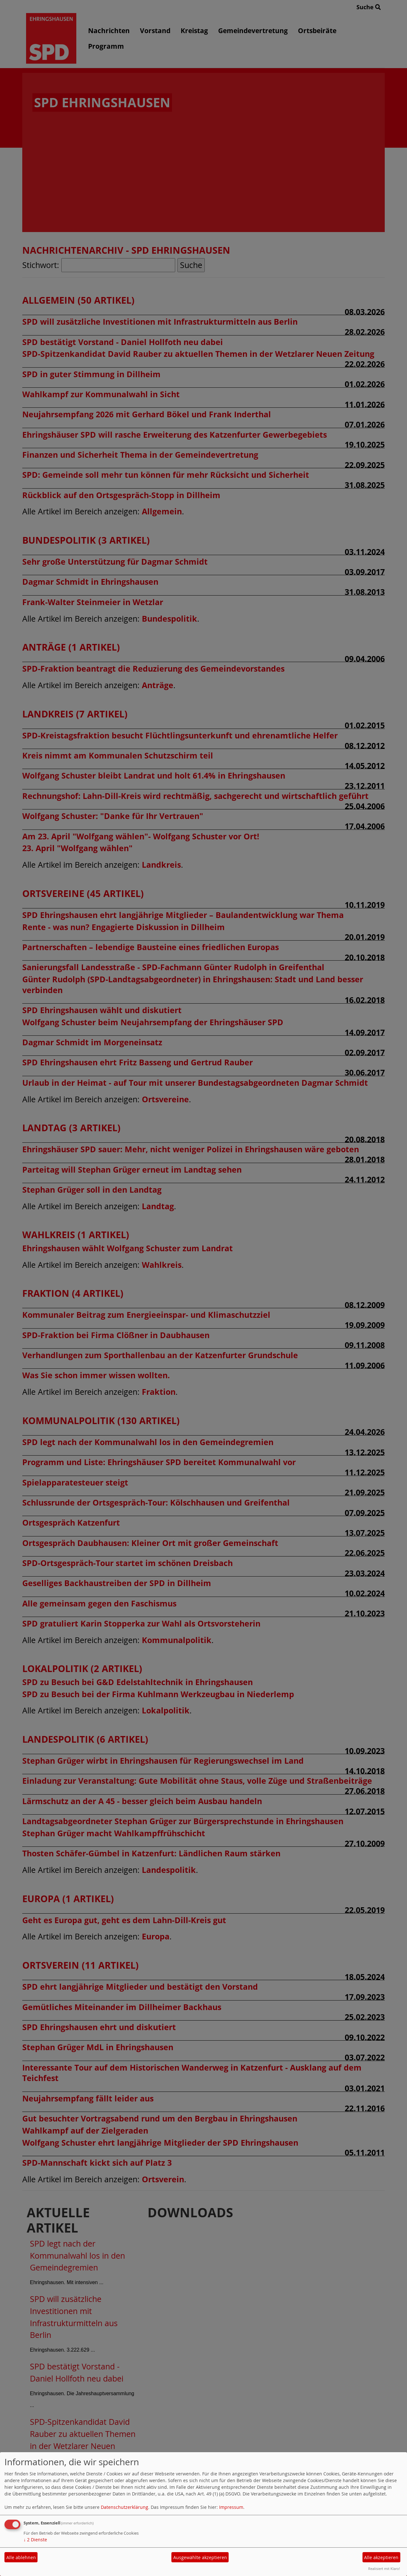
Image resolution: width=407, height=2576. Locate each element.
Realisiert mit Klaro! (384, 2568)
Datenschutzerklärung (124, 2507)
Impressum (231, 2507)
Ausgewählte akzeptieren (200, 2557)
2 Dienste (35, 2540)
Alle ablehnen (21, 2557)
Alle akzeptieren (381, 2557)
